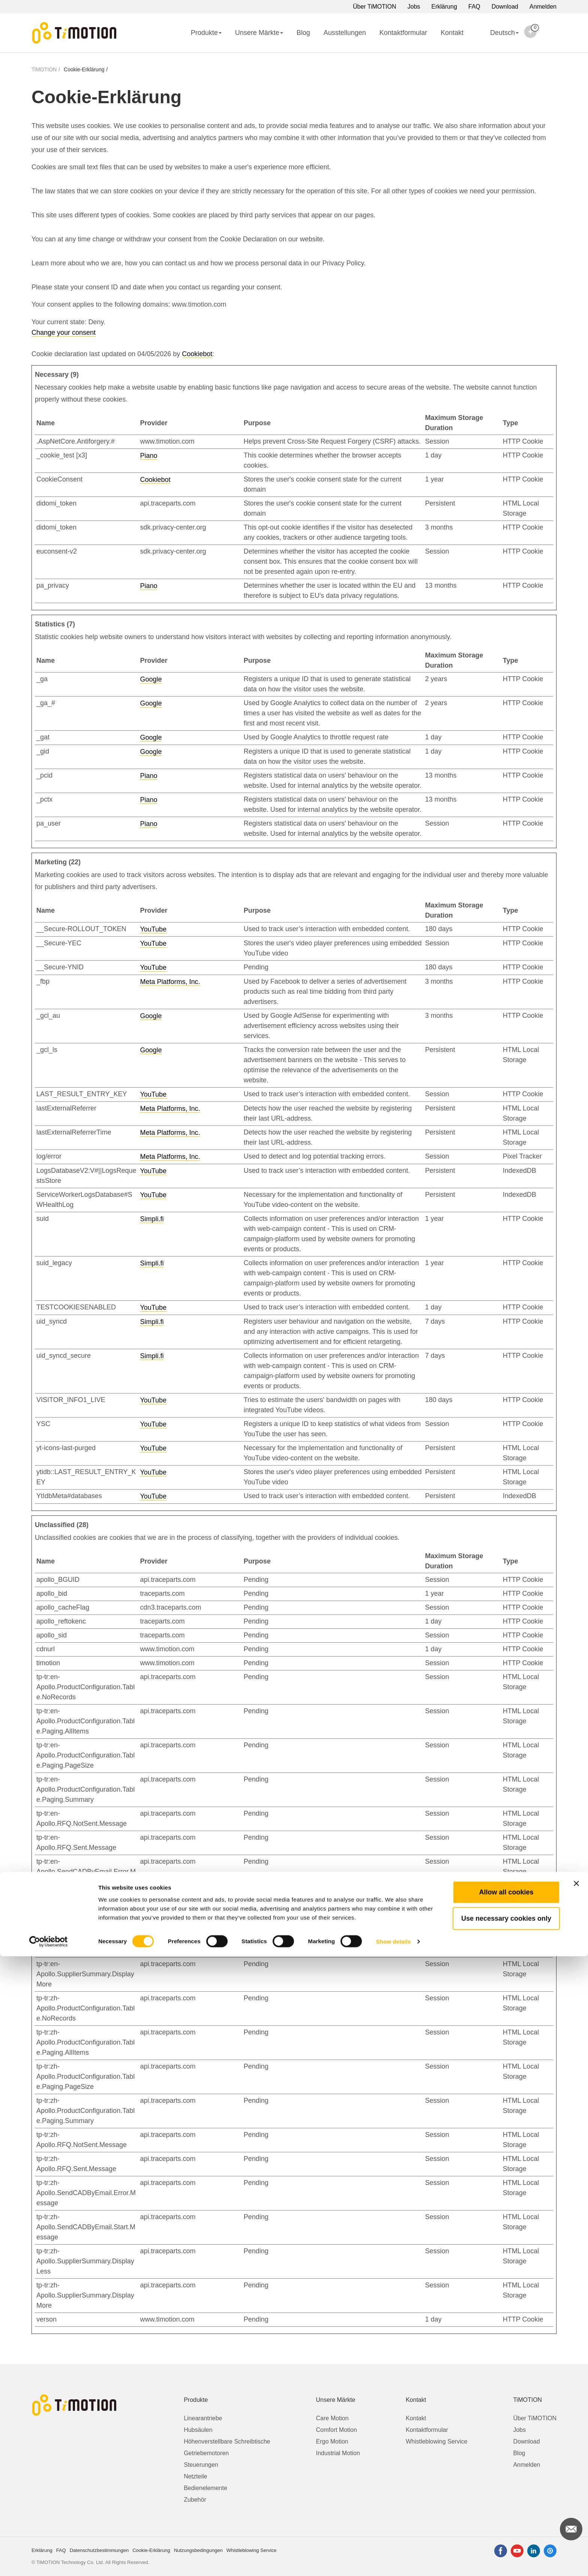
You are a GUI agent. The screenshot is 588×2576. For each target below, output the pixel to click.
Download (505, 6)
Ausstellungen (345, 32)
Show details (393, 2561)
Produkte (206, 32)
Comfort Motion (336, 2430)
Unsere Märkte (259, 32)
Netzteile (195, 2476)
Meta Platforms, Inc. (170, 982)
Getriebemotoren (206, 2453)
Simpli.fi (152, 1219)
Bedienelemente (205, 2488)
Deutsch (498, 37)
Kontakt (452, 32)
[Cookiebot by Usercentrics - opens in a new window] (48, 2561)
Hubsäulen (198, 2430)
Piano (148, 455)
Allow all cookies (506, 2512)
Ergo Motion (332, 2441)
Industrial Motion (338, 2453)
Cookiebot (197, 354)
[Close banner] (576, 2503)
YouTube (153, 929)
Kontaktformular (403, 32)
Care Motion (332, 2418)
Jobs (414, 6)
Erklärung (444, 6)
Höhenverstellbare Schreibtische (227, 2441)
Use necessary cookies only (506, 2538)
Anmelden (543, 6)
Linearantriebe (203, 2418)
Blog (303, 32)
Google (151, 679)
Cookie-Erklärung (84, 69)
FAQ (474, 6)
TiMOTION (44, 69)
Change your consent (64, 332)
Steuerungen (201, 2465)
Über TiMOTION (374, 6)
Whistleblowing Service (437, 2441)
